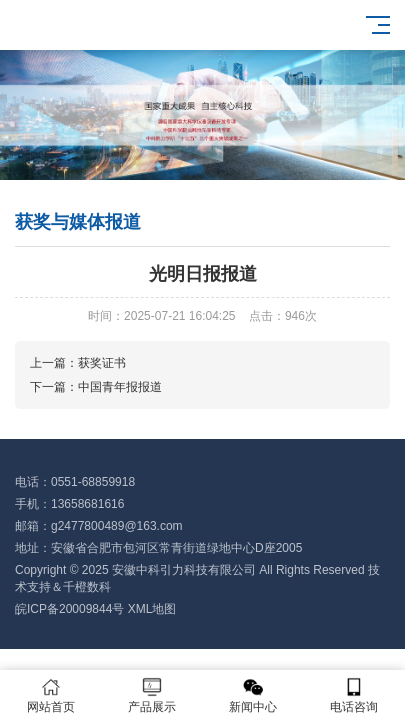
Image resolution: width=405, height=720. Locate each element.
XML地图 (152, 609)
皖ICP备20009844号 (69, 609)
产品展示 (151, 695)
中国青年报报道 (120, 387)
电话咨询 (354, 695)
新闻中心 (253, 695)
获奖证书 (102, 363)
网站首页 (50, 695)
